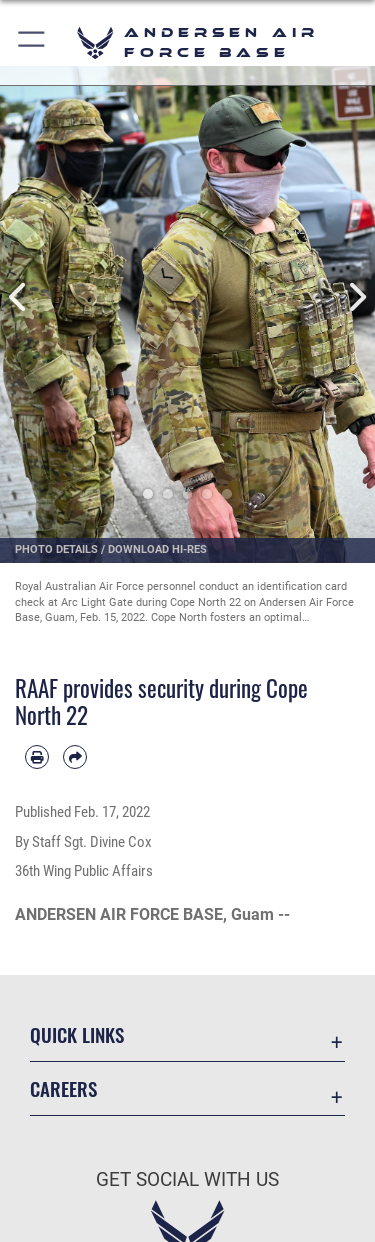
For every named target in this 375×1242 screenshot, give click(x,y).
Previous (19, 297)
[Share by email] (75, 757)
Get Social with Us (187, 1179)
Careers (63, 1088)
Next (357, 297)
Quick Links (77, 1034)
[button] (32, 42)
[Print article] (37, 757)
